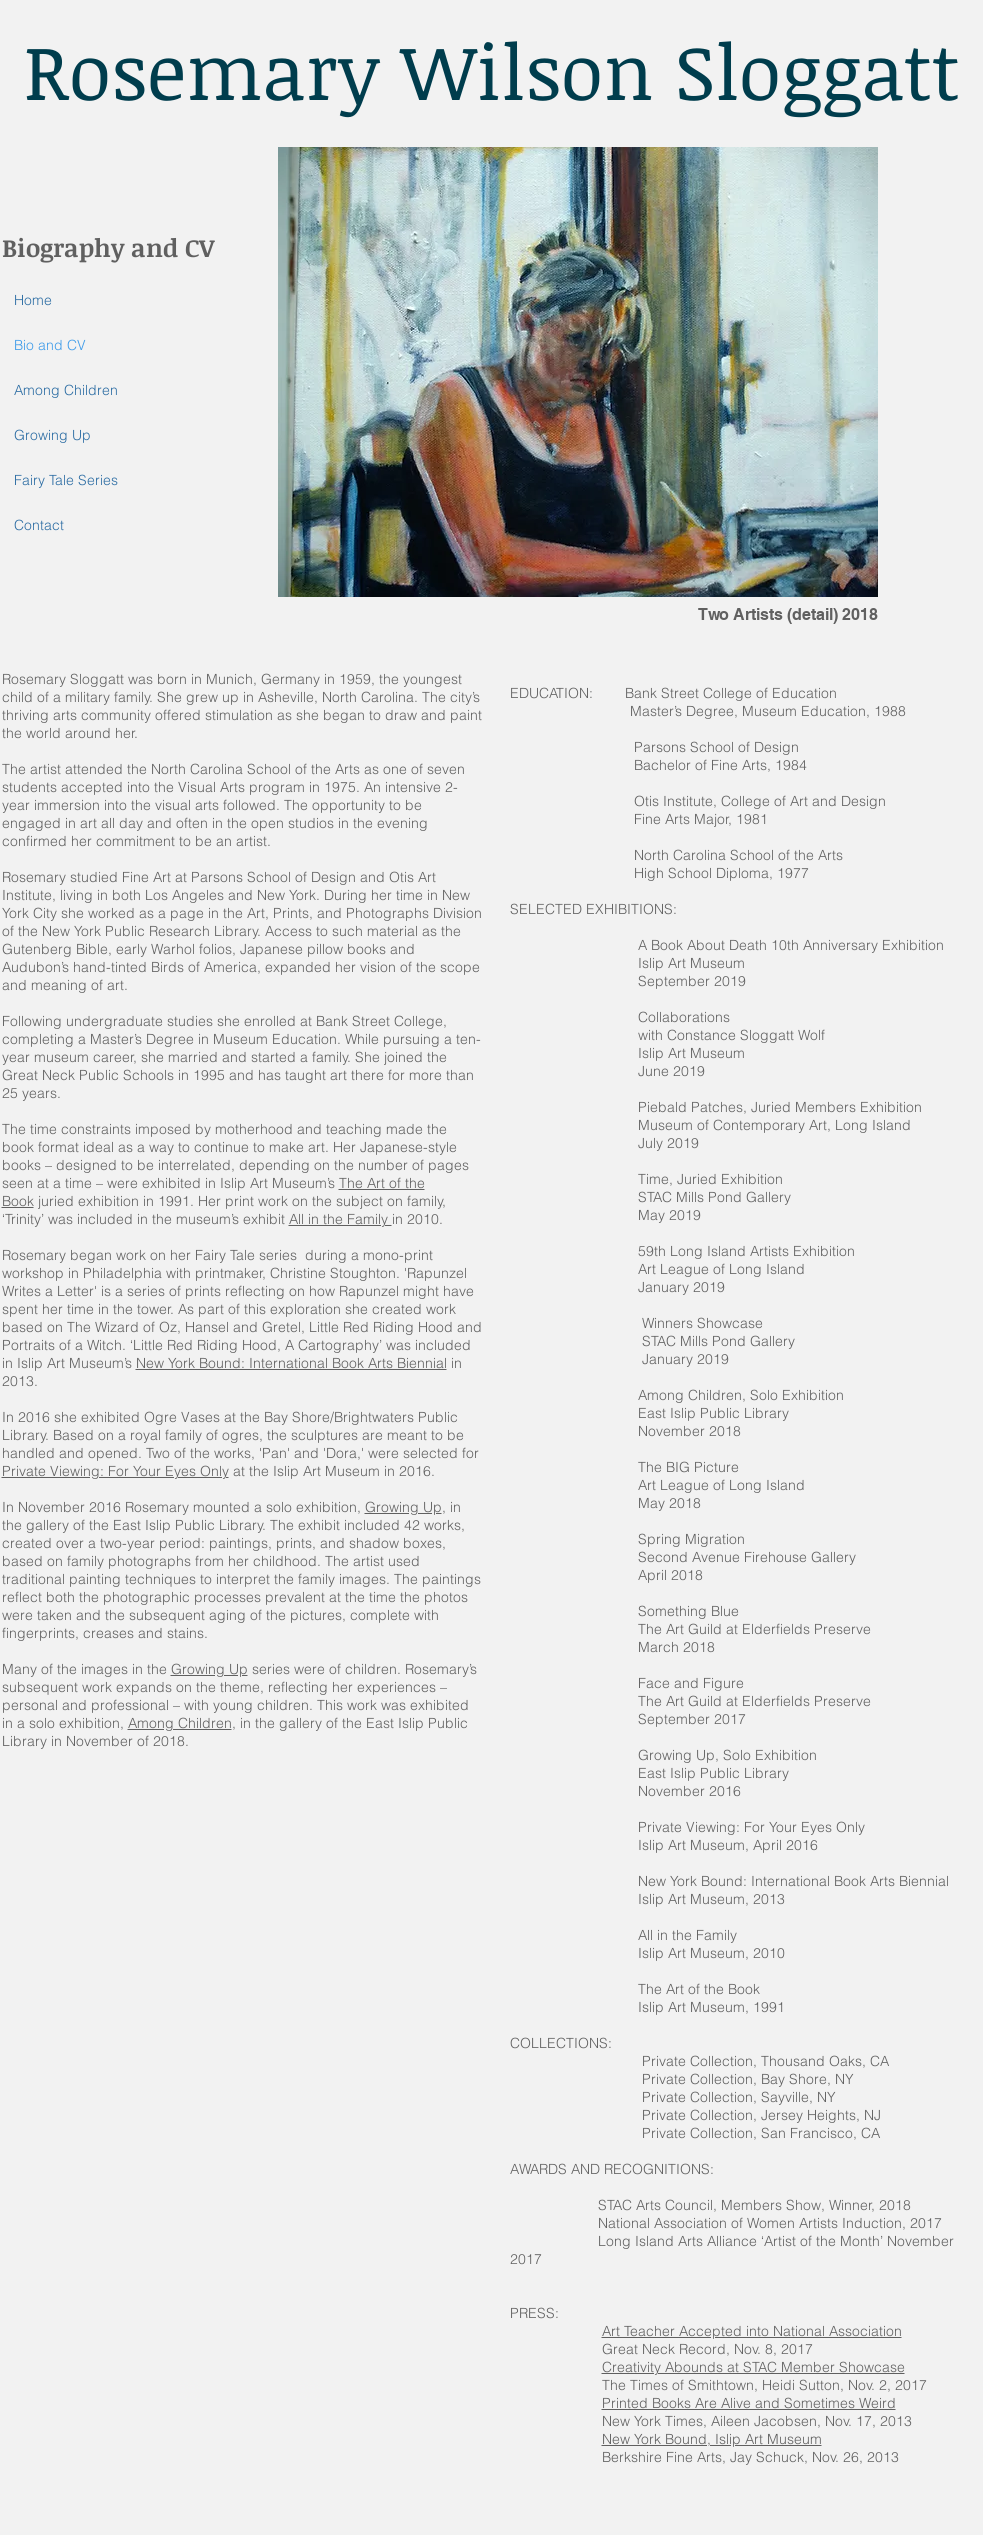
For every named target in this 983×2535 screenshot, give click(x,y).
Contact (39, 525)
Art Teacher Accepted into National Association (752, 2331)
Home (33, 300)
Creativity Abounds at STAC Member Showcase (753, 2367)
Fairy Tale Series (66, 480)
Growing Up (52, 435)
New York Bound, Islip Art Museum (712, 2439)
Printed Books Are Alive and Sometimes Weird (749, 2403)
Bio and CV (50, 345)
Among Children (66, 390)
